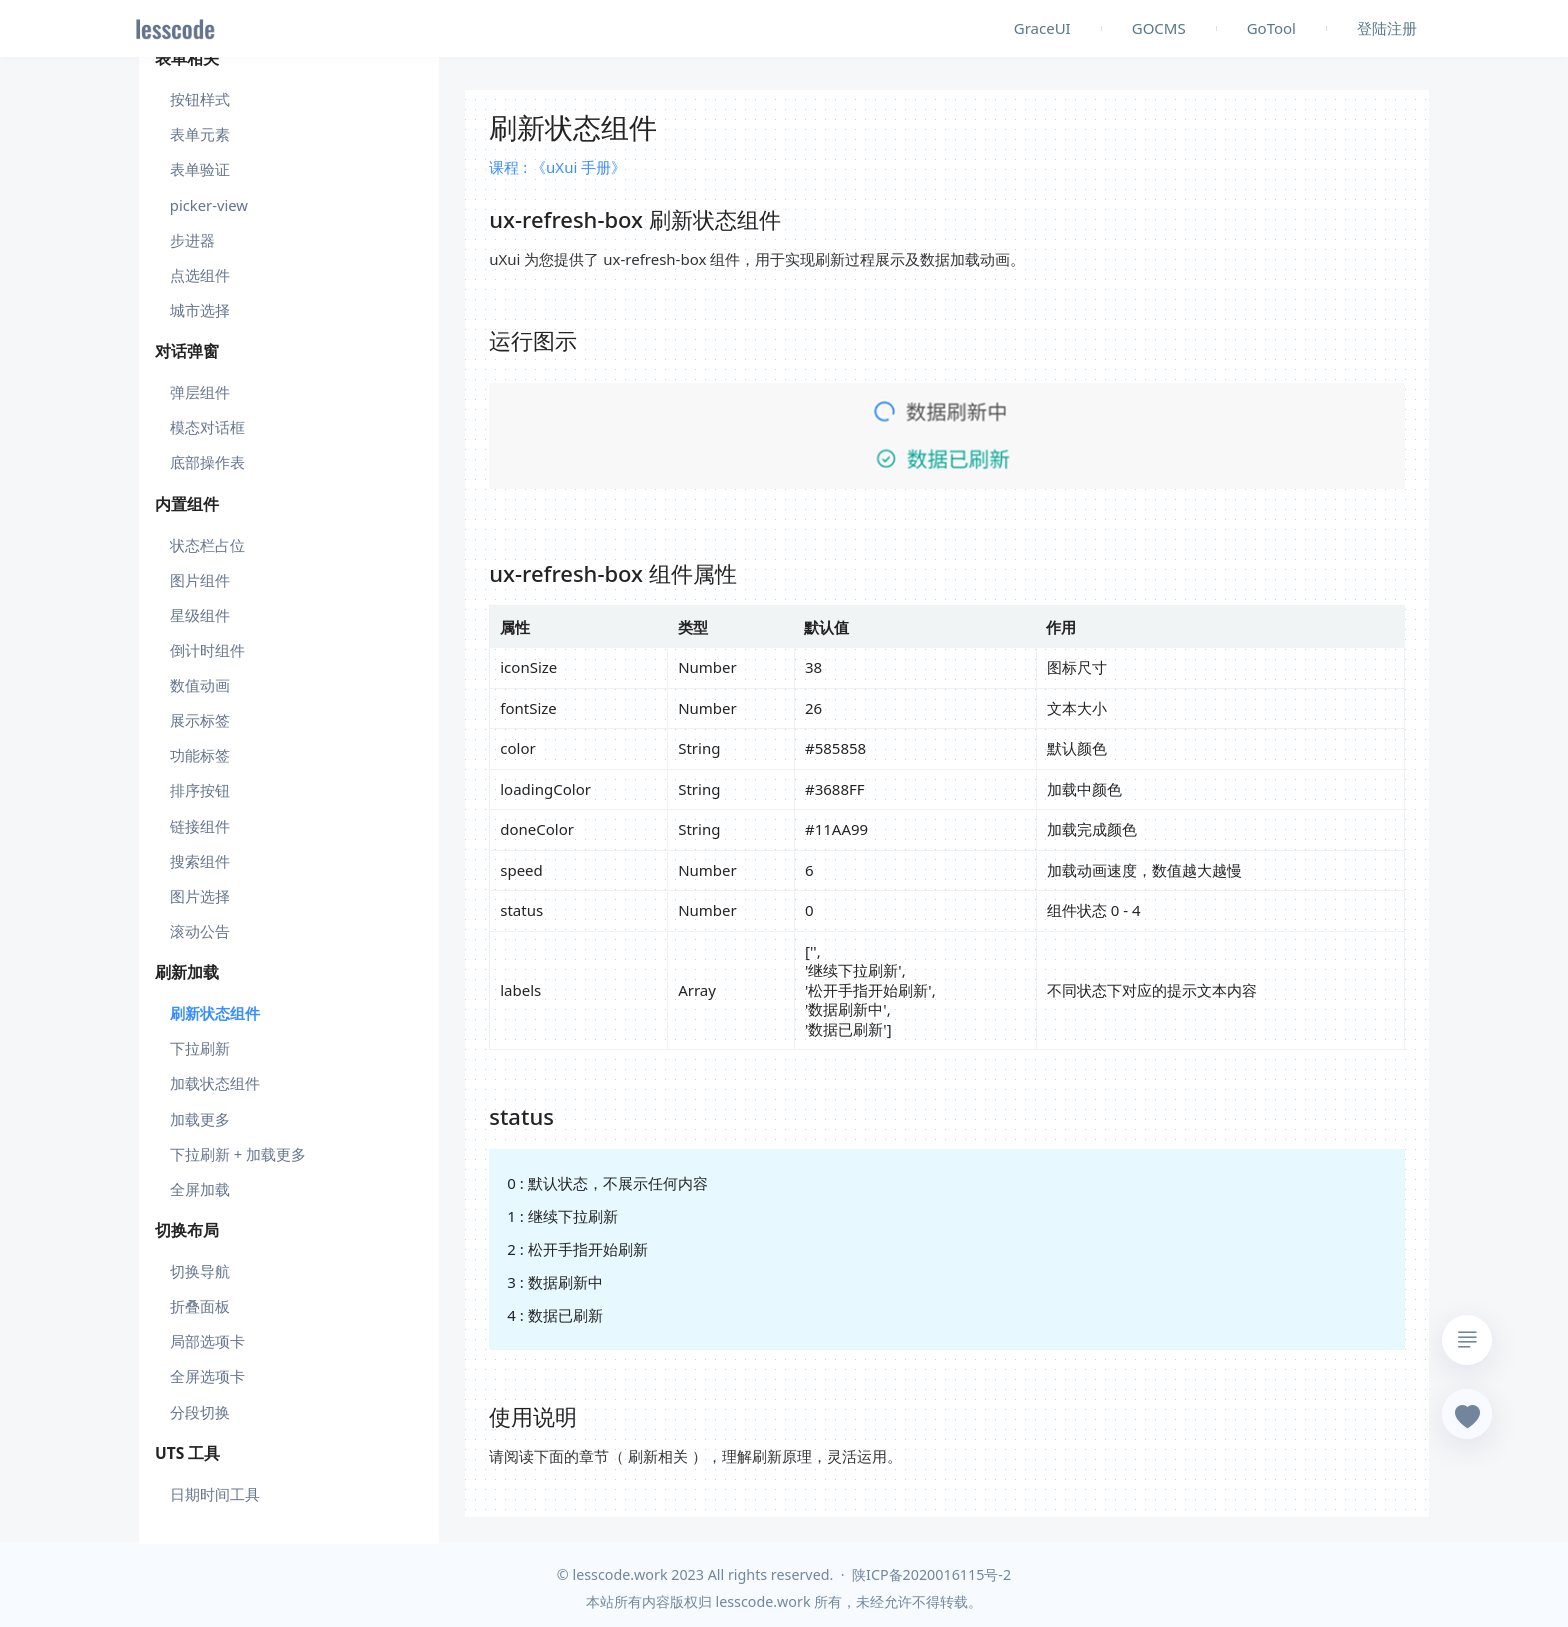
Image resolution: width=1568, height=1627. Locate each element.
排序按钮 (200, 790)
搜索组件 (200, 861)
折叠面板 (200, 1306)
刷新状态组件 (215, 1013)
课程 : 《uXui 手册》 (557, 167)
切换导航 (200, 1271)
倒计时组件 (207, 650)
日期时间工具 (215, 1494)
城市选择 (200, 310)
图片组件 (200, 580)
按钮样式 (200, 99)
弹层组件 (200, 392)
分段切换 (200, 1412)
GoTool (1271, 28)
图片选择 (200, 896)
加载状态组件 (215, 1083)
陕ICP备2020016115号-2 (931, 1574)
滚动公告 (200, 931)
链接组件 (200, 826)
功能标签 (200, 755)
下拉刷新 (200, 1048)
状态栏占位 (207, 545)
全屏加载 (200, 1189)
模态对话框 (207, 427)
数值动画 (200, 685)
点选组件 (200, 275)
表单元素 (200, 134)
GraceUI (1042, 28)
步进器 (192, 240)
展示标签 (200, 720)
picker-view (209, 205)
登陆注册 (1387, 28)
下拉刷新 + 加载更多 (238, 1154)
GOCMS (1159, 28)
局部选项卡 (207, 1341)
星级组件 (200, 615)
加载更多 (200, 1119)
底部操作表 (207, 462)
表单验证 (200, 169)
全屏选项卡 (207, 1376)
